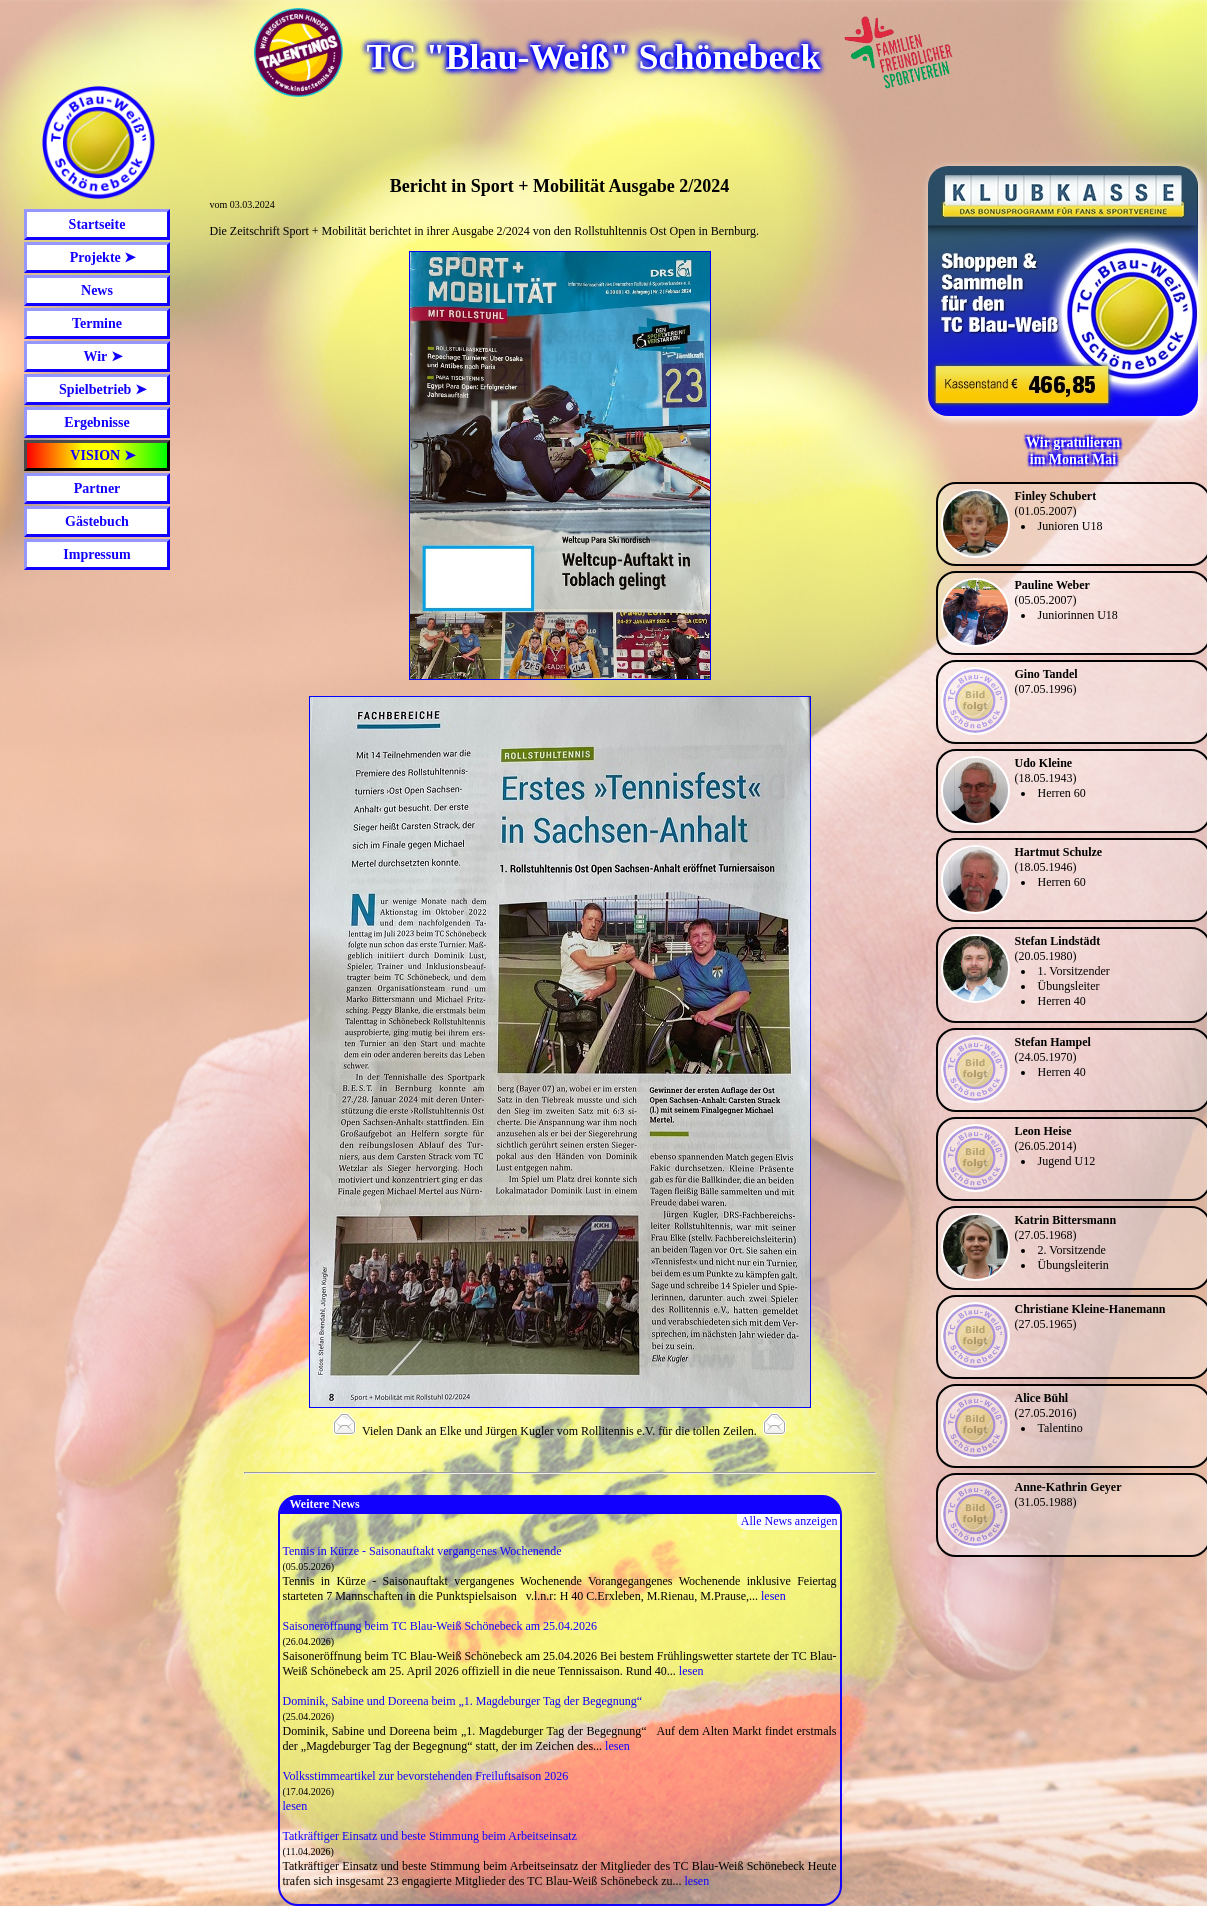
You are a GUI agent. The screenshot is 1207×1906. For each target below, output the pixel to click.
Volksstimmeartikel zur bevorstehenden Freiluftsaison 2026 (426, 1776)
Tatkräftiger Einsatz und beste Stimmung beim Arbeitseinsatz (430, 1836)
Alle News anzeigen (789, 1521)
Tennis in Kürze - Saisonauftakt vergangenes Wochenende (422, 1551)
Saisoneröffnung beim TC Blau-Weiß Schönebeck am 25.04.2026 (440, 1626)
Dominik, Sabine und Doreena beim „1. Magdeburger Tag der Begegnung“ (463, 1701)
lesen (773, 1596)
